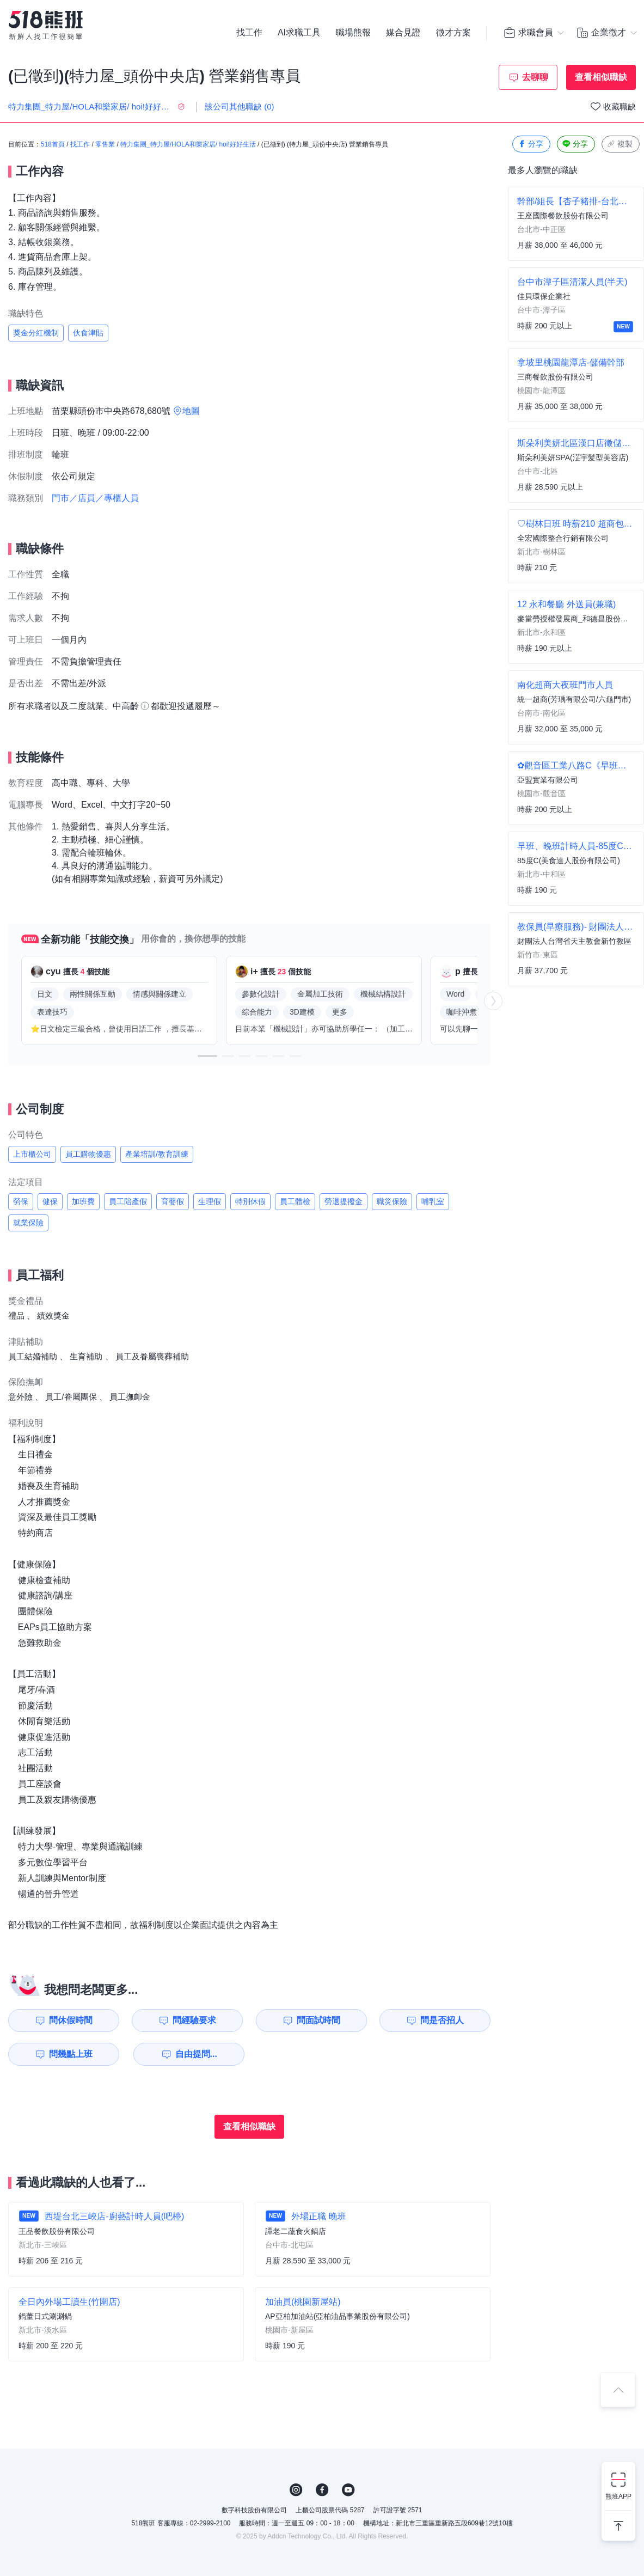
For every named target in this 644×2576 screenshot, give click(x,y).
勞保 (20, 1201)
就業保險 (28, 1222)
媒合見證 (403, 32)
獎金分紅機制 (36, 332)
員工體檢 (295, 1201)
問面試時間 (318, 2020)
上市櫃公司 (32, 1154)
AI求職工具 (299, 32)
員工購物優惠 (88, 1154)
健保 (50, 1201)
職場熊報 (353, 32)
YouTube (348, 2489)
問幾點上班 (71, 2054)
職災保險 (392, 1201)
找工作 (249, 32)
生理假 (209, 1201)
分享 (530, 144)
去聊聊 (535, 77)
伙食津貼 (88, 332)
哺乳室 (432, 1201)
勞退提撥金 (343, 1201)
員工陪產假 (128, 1201)
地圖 (191, 411)
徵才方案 (453, 32)
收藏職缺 (619, 106)
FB (322, 2489)
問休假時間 (71, 2020)
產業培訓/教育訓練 (156, 1154)
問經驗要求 (194, 2020)
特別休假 (250, 1201)
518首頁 (53, 144)
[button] (207, 1056)
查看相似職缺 (601, 77)
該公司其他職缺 (239, 106)
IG (296, 2489)
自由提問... (196, 2054)
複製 (619, 144)
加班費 (83, 1201)
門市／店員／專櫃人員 (95, 498)
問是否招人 (442, 2020)
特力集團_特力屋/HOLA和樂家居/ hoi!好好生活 (188, 144)
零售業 (105, 144)
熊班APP (618, 2496)
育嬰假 (172, 1201)
